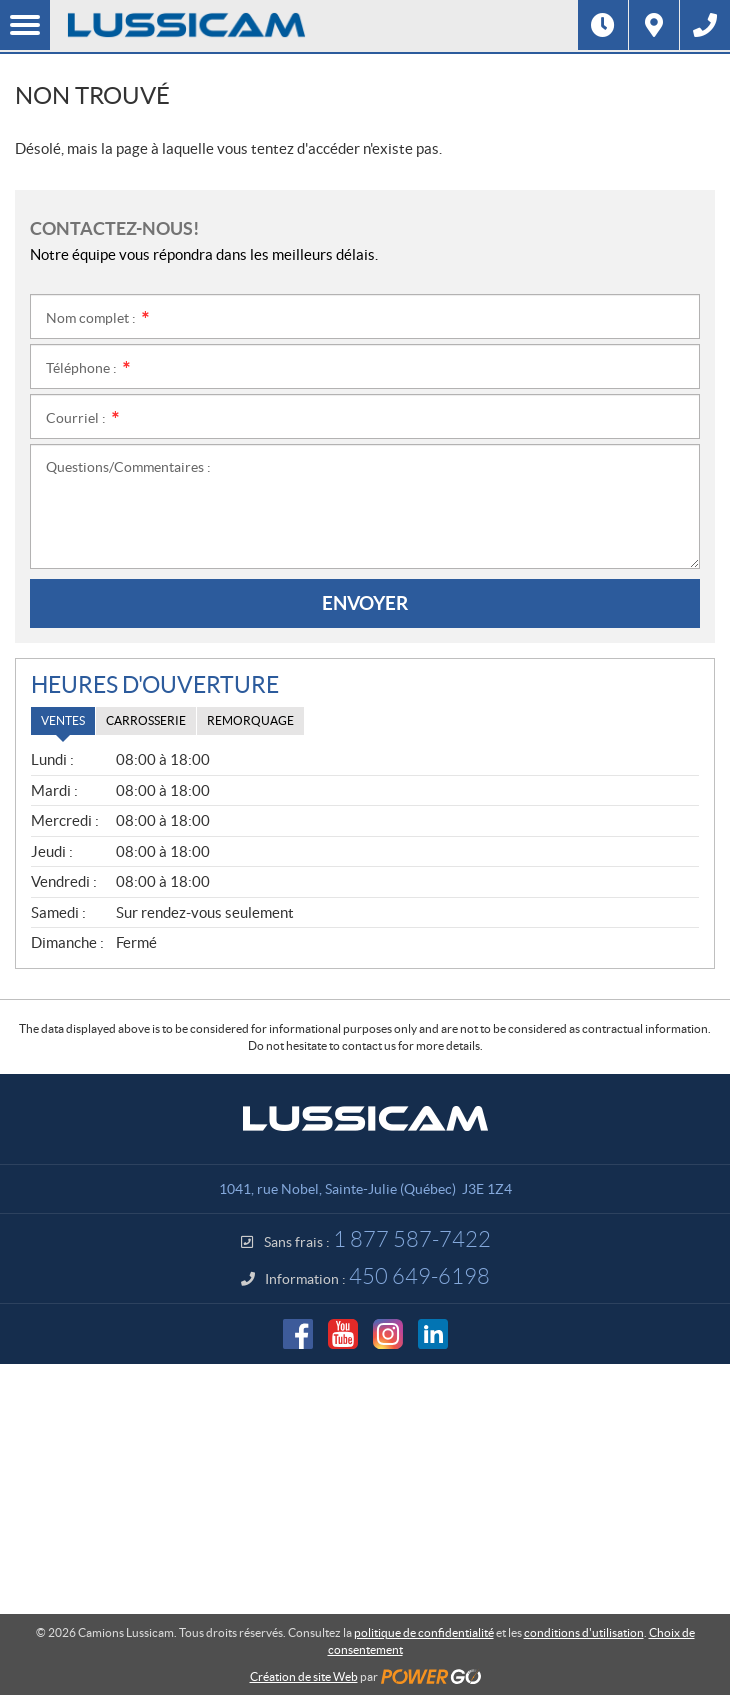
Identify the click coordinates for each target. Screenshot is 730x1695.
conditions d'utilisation (584, 1632)
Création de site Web (304, 1676)
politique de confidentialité (424, 1632)
